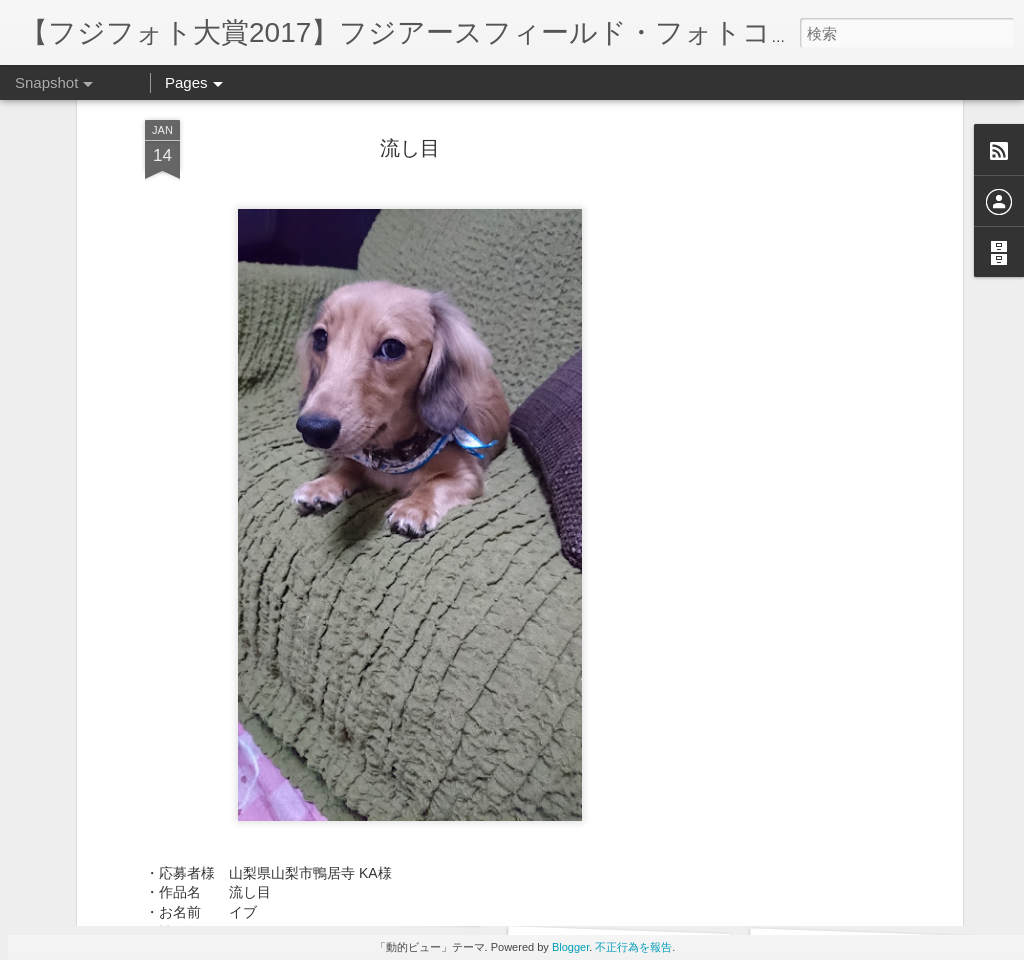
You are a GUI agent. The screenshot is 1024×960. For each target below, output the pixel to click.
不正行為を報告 (633, 947)
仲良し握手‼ (608, 890)
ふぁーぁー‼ (849, 887)
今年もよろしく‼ (369, 899)
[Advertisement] (785, 320)
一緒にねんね (133, 887)
